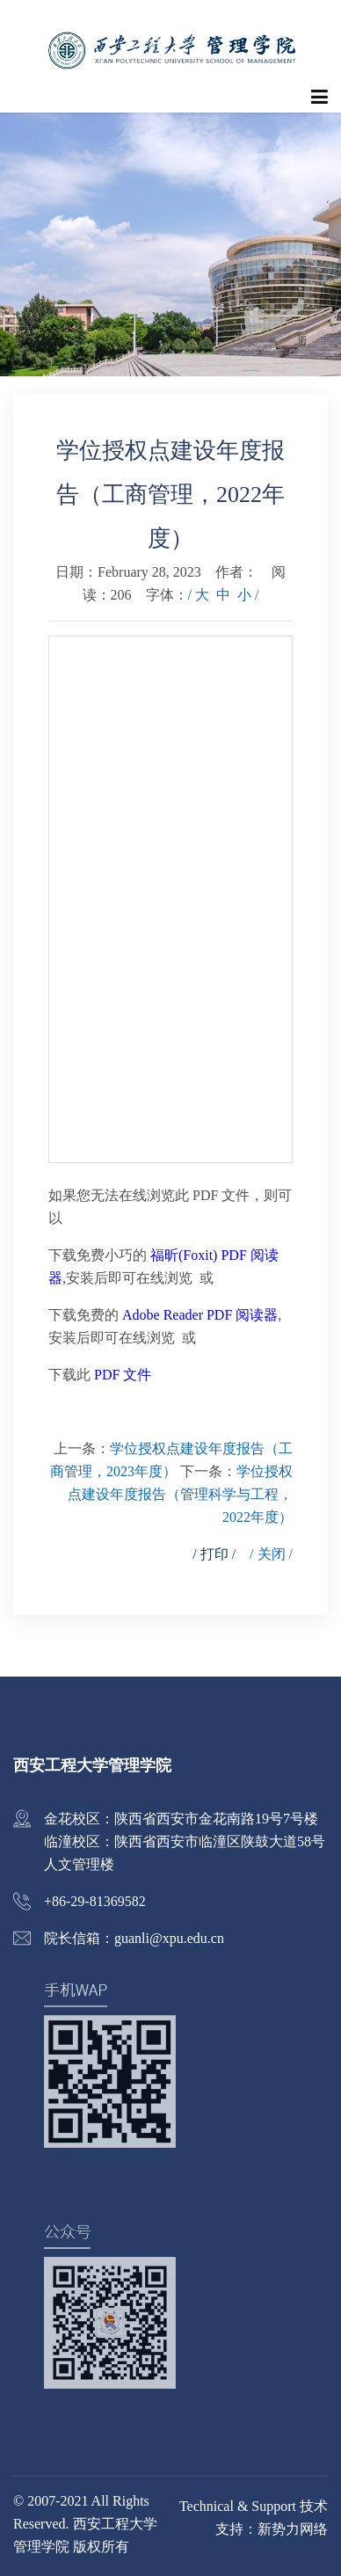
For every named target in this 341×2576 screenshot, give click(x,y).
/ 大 (198, 594)
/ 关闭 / (271, 1553)
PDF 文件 (122, 1374)
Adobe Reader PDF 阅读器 (200, 1314)
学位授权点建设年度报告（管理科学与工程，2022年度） (180, 1494)
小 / (247, 594)
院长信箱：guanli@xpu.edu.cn (134, 1938)
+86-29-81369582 (95, 1901)
